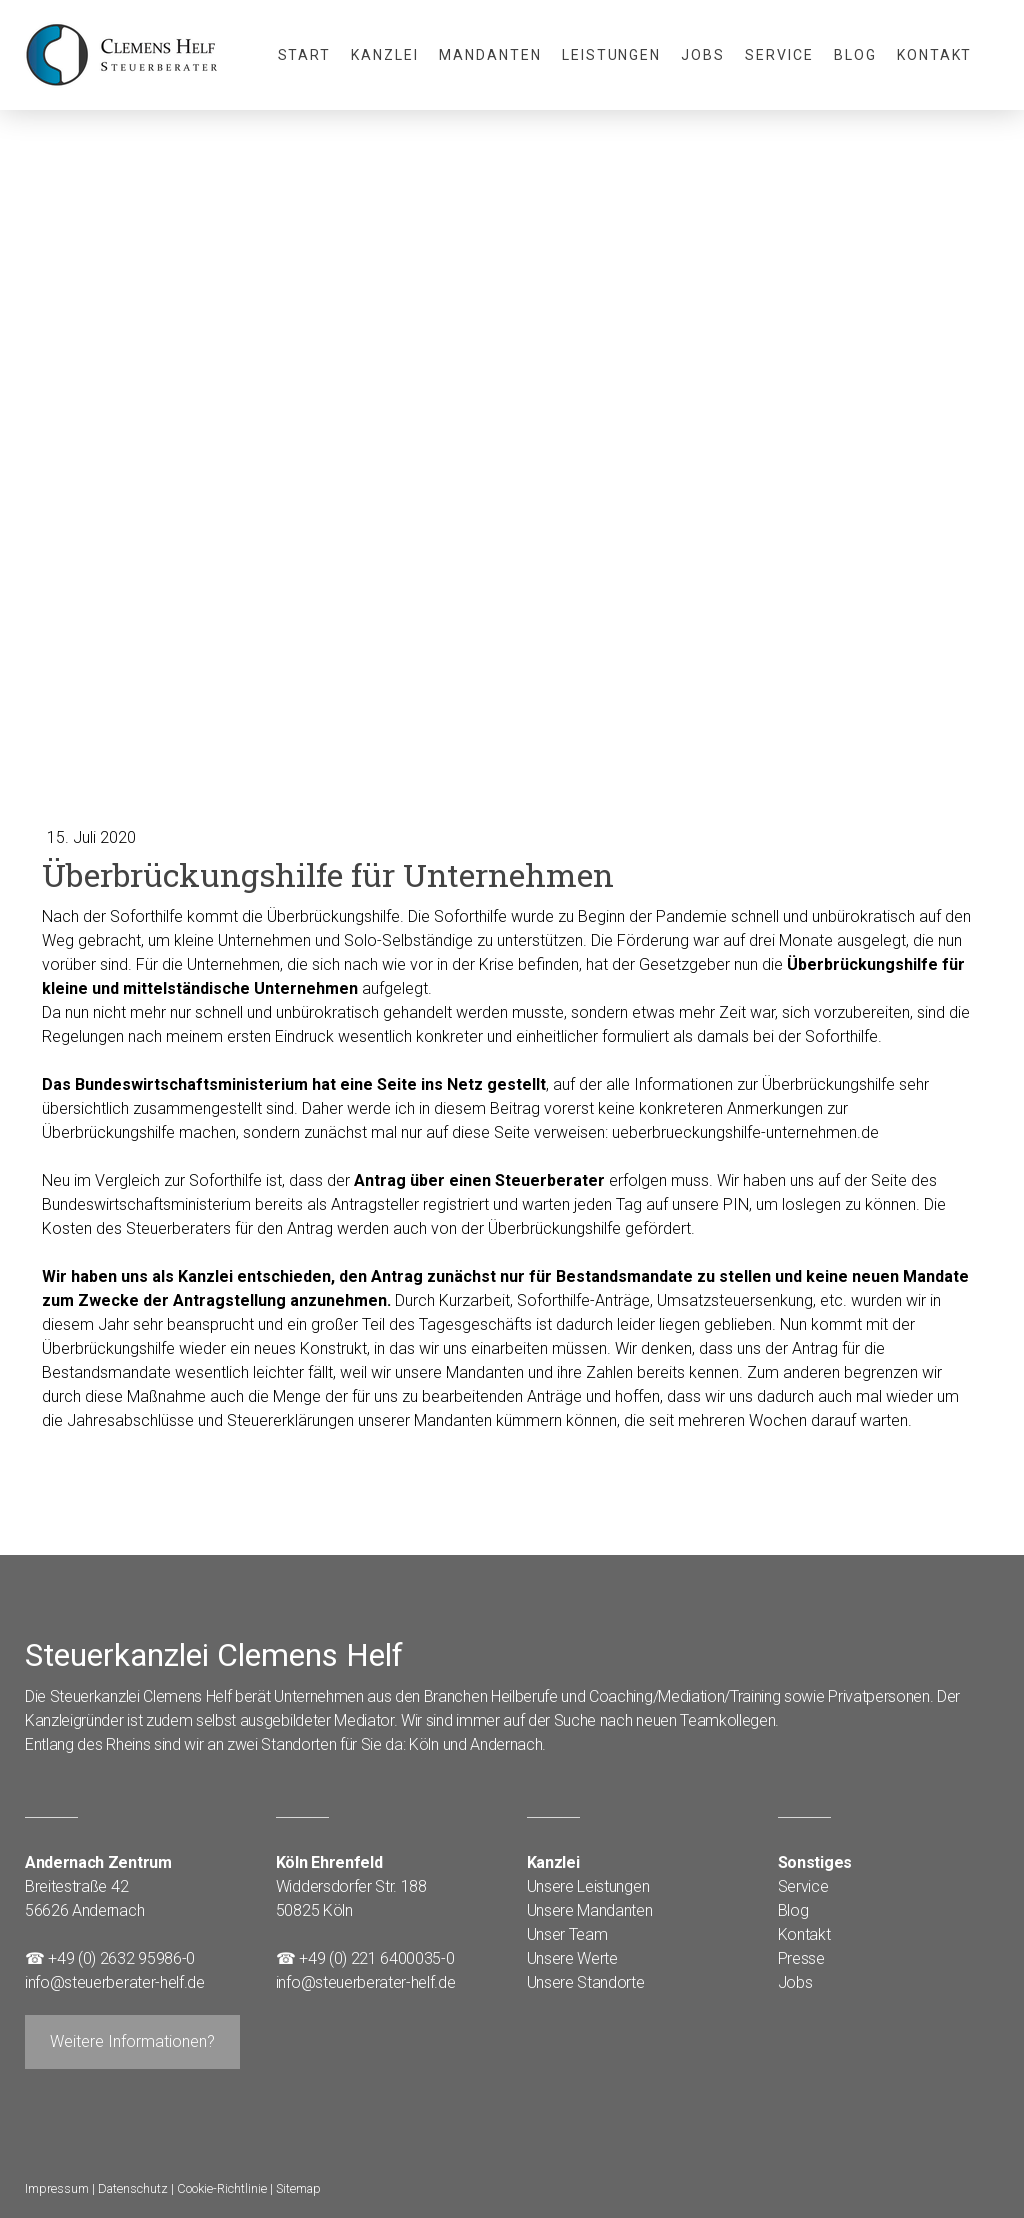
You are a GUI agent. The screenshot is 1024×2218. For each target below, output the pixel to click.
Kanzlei (385, 55)
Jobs (703, 55)
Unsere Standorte (586, 1982)
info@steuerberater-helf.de (115, 1982)
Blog (855, 55)
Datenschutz (133, 2188)
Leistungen (612, 55)
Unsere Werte (572, 1958)
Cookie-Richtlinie (222, 2188)
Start (305, 55)
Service (779, 55)
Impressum (57, 2188)
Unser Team (567, 1934)
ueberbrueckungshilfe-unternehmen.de (745, 1132)
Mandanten (490, 55)
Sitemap (298, 2188)
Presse (801, 1958)
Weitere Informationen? (132, 2041)
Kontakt (935, 55)
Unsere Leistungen (588, 1886)
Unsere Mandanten (590, 1910)
